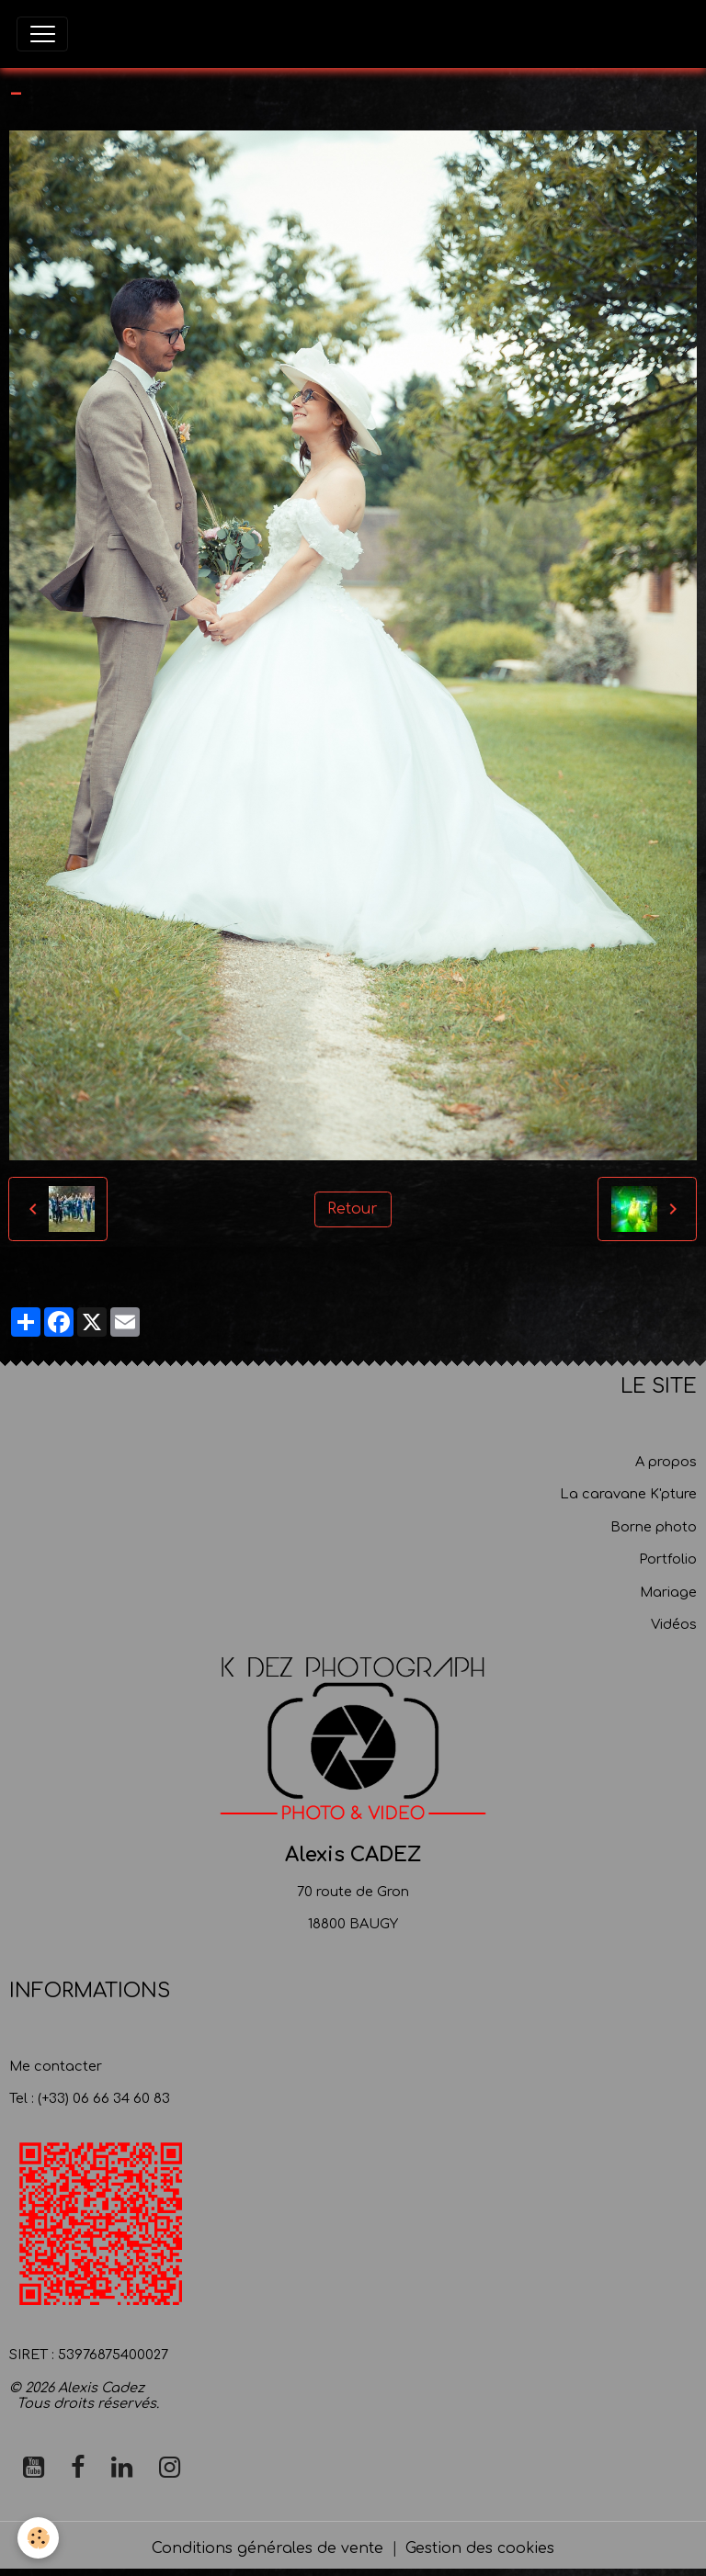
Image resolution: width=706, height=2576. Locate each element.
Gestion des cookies (479, 2548)
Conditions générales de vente (267, 2548)
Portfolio (668, 1559)
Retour (352, 1209)
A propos (666, 1461)
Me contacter (55, 2066)
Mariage (668, 1592)
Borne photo (653, 1527)
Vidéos (674, 1624)
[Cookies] (39, 2538)
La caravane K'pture (628, 1493)
